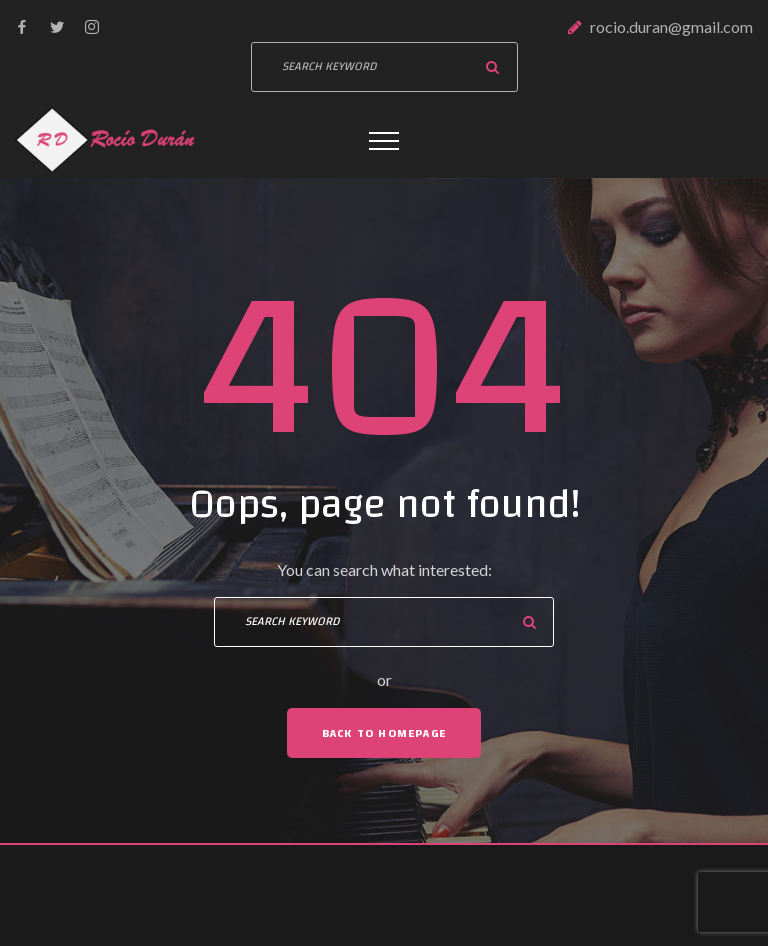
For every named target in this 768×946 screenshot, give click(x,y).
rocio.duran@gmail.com (671, 26)
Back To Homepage (384, 733)
